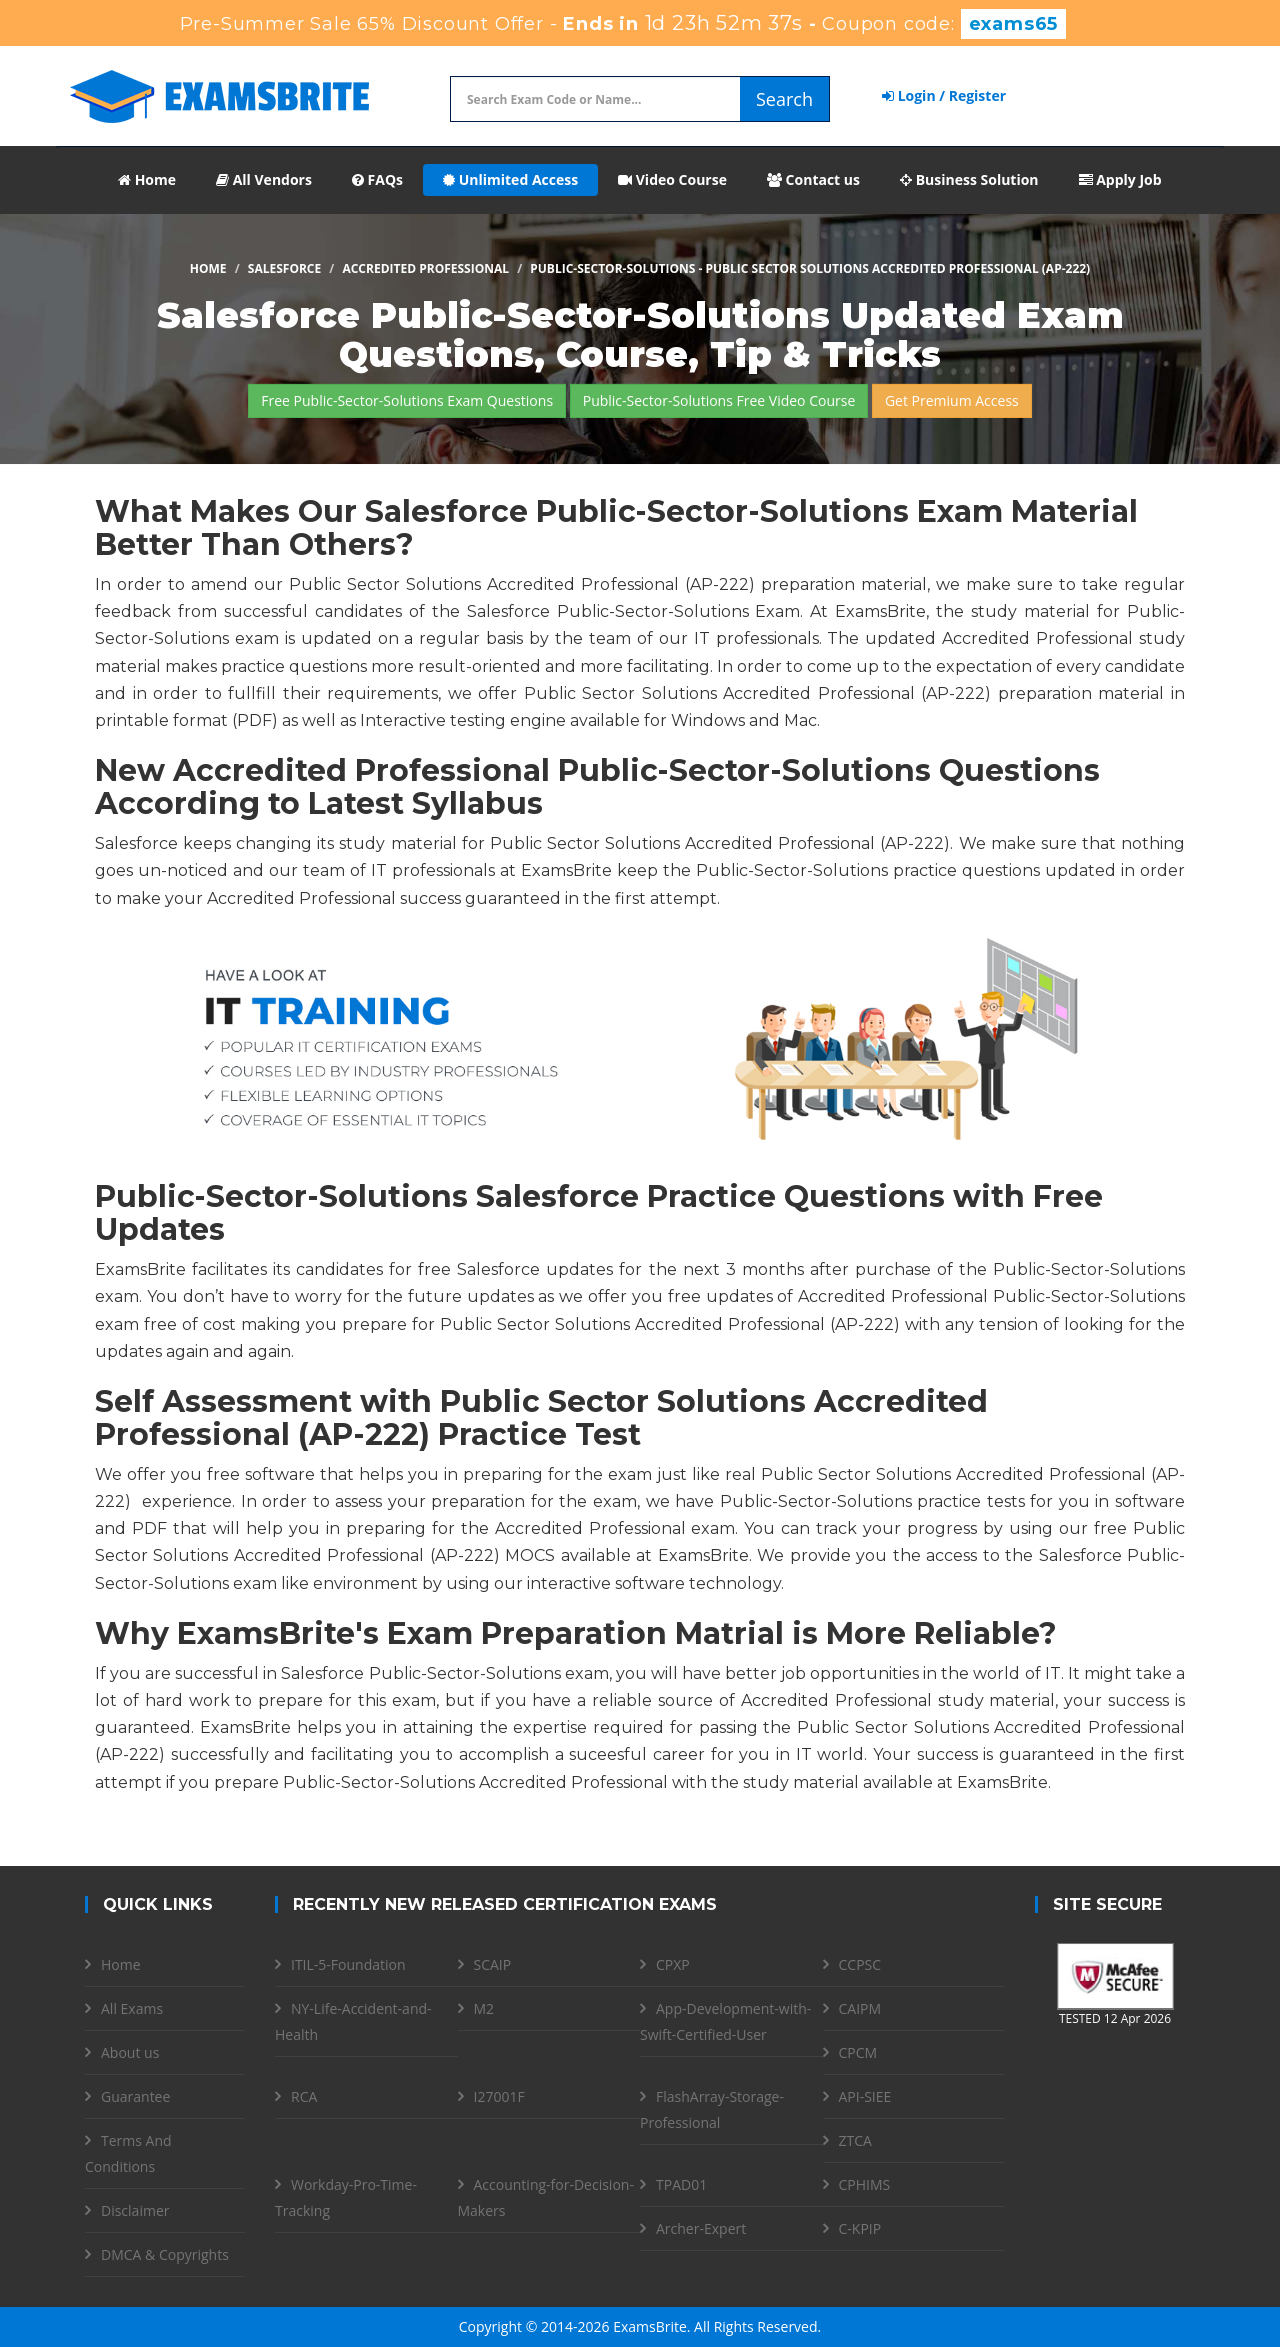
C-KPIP (860, 2228)
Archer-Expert (701, 2228)
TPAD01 (681, 2184)
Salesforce (284, 268)
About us (130, 2052)
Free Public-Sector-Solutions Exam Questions (407, 400)
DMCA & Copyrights (165, 2254)
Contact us (813, 179)
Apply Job (1120, 179)
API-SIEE (865, 2096)
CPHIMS (865, 2184)
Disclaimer (135, 2210)
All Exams (132, 2008)
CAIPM (860, 2008)
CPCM (858, 2052)
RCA (304, 2096)
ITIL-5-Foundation (348, 1964)
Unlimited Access (510, 179)
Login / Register (944, 95)
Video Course (672, 179)
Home (147, 179)
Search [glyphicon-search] (784, 99)
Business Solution (969, 179)
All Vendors (264, 179)
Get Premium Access (952, 400)
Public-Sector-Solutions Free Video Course (719, 400)
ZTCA (855, 2140)
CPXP (673, 1964)
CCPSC (860, 1964)
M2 (484, 2008)
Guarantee (135, 2096)
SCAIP (493, 1964)
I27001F (499, 2096)
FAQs (377, 179)
